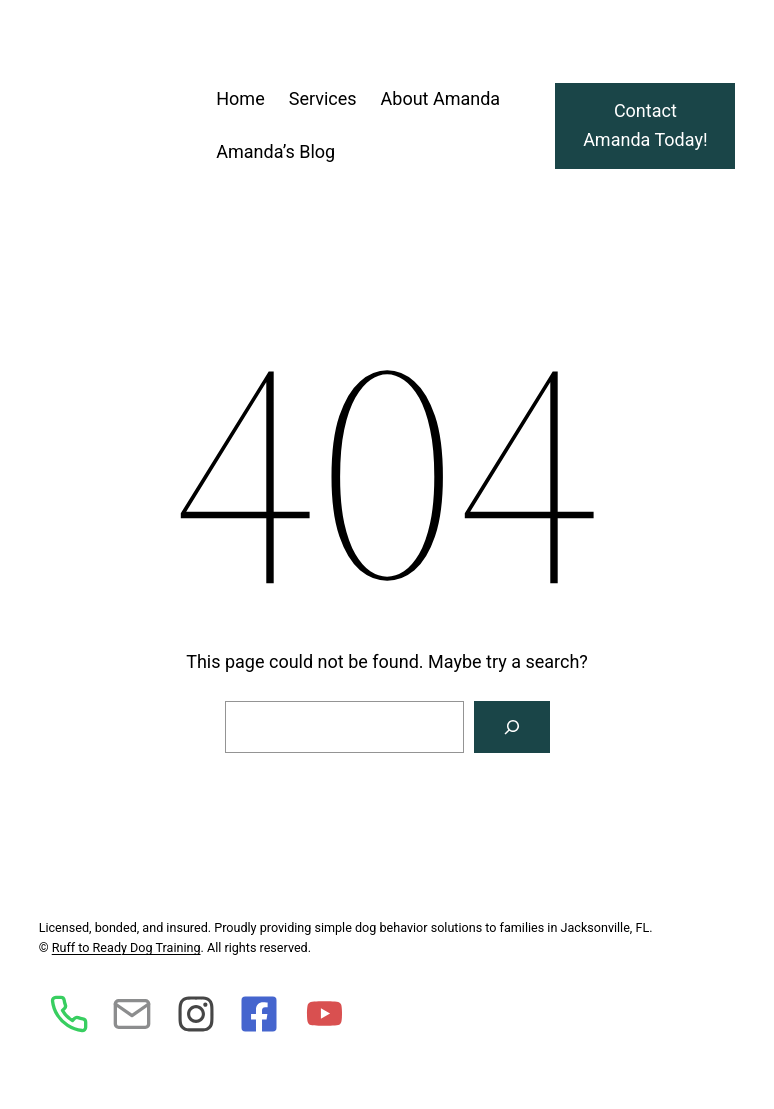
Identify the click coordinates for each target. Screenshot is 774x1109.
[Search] (512, 727)
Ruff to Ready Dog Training (126, 947)
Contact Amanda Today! (645, 125)
